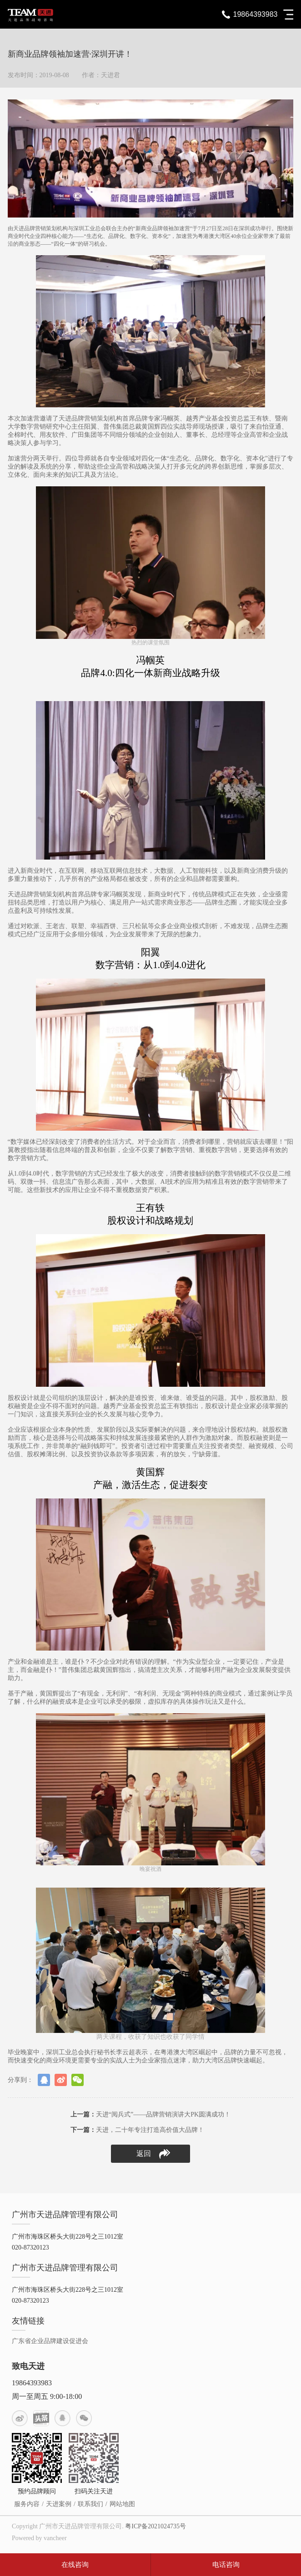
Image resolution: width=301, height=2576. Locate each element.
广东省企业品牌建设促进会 (50, 2341)
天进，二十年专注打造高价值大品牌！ (137, 2129)
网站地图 (122, 2504)
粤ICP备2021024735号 (155, 2526)
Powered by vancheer (39, 2538)
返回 (153, 2154)
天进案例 (58, 2504)
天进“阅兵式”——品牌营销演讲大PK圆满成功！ (150, 2114)
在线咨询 (75, 2564)
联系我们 (90, 2504)
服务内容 (27, 2504)
